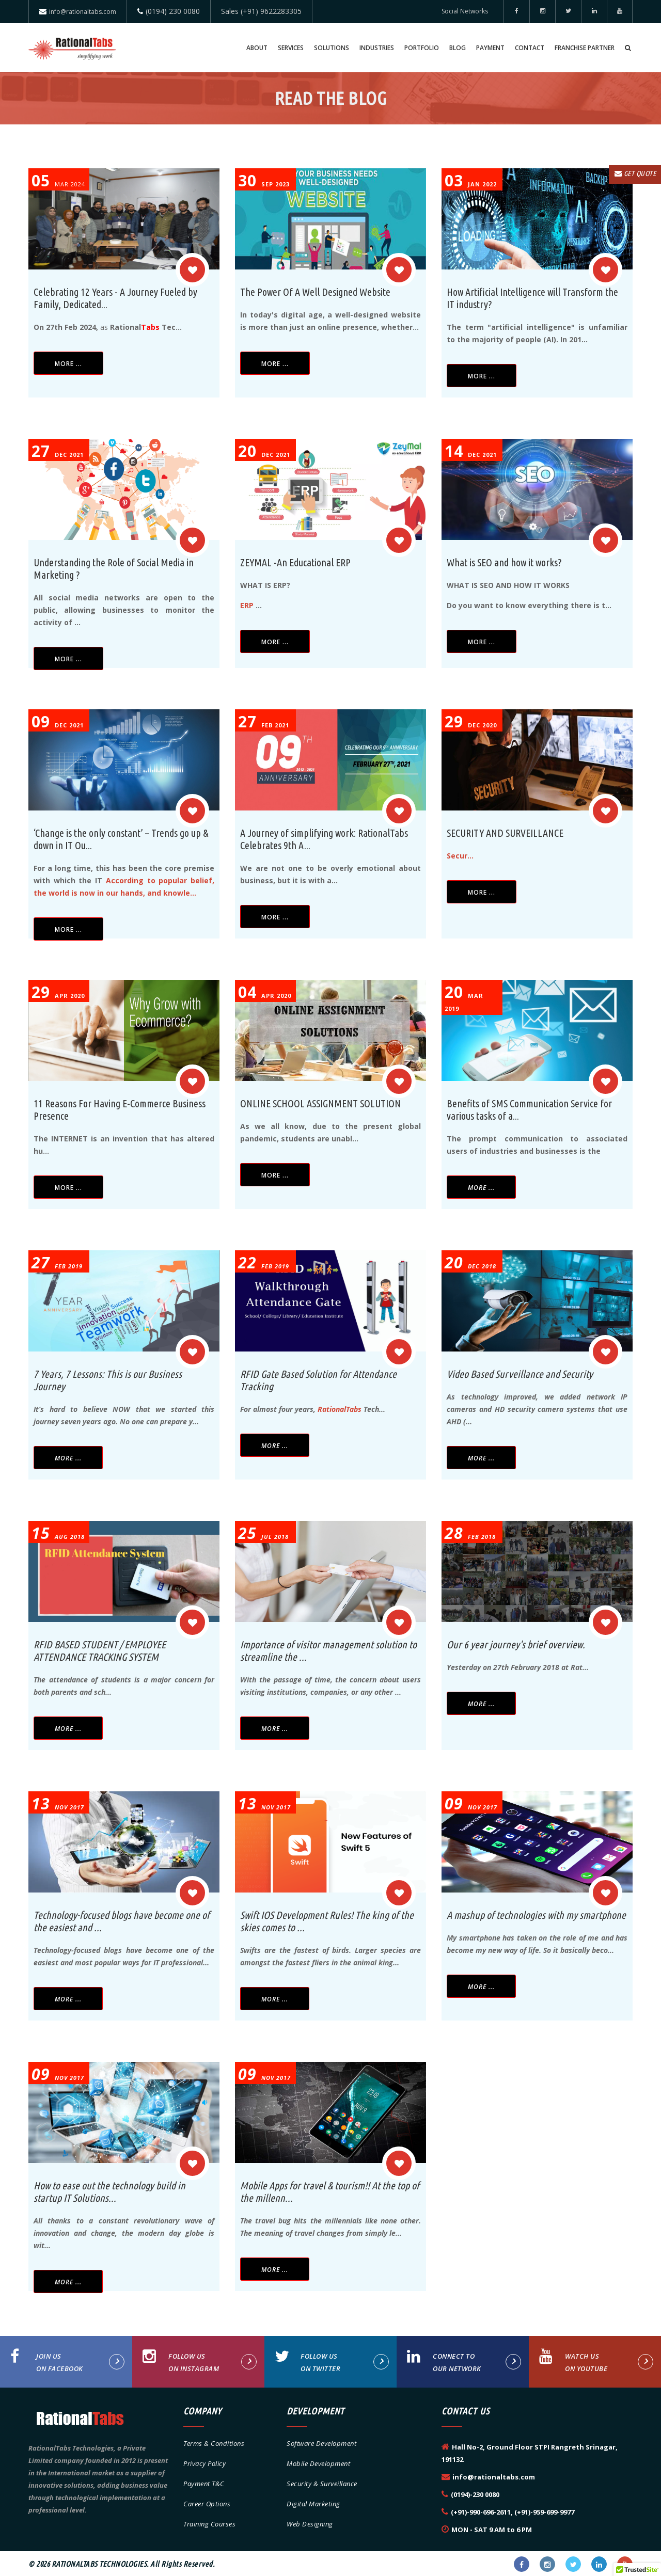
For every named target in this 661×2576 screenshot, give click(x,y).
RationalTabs (339, 1409)
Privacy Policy (204, 2463)
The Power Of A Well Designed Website (315, 292)
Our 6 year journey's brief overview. (516, 1644)
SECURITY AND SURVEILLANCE (505, 833)
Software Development (321, 2443)
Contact (529, 47)
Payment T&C (204, 2483)
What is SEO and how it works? (504, 562)
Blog (457, 47)
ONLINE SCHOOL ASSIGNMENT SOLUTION (320, 1103)
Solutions (331, 47)
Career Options (206, 2503)
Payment (490, 47)
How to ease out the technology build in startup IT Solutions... (109, 2192)
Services (291, 47)
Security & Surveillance (322, 2483)
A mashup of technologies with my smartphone (536, 1915)
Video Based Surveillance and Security (520, 1374)
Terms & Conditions (213, 2443)
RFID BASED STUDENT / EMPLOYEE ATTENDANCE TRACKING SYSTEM (100, 1651)
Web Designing (310, 2524)
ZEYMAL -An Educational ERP (295, 562)
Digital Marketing (313, 2503)
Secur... (460, 856)
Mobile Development (318, 2463)
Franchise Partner (585, 47)
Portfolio (421, 47)
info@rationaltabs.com (82, 11)
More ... (68, 363)
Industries (376, 47)
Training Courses (209, 2524)
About (256, 47)
